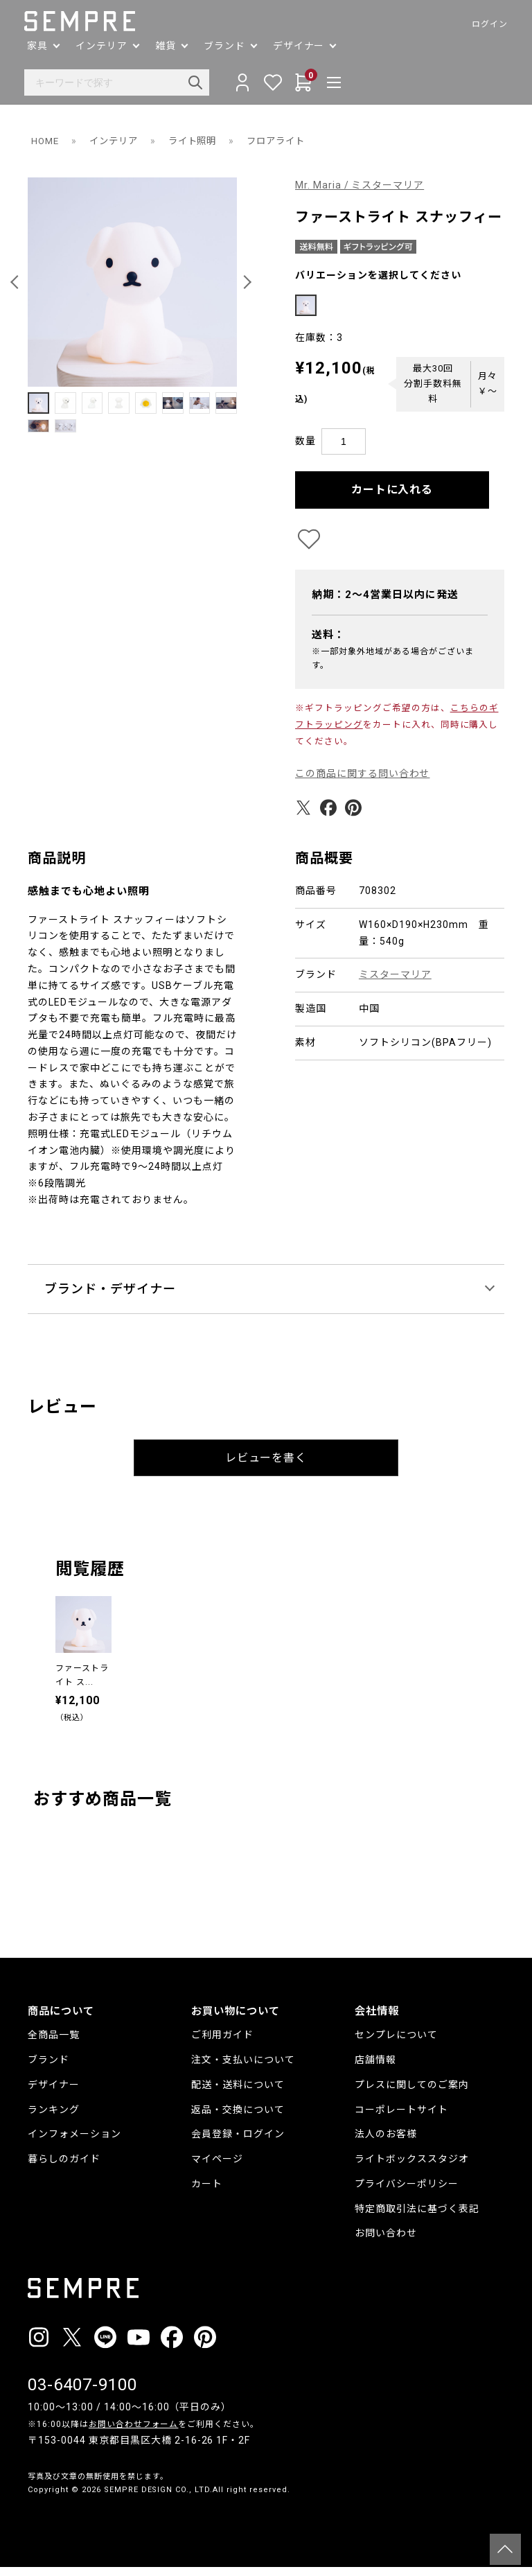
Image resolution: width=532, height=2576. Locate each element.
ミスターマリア (395, 983)
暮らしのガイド (64, 2167)
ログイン (486, 24)
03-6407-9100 (82, 2393)
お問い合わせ (386, 2242)
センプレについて (396, 2043)
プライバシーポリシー (407, 2192)
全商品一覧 (54, 2043)
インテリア (117, 140)
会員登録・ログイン (238, 2142)
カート (206, 2192)
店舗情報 (375, 2068)
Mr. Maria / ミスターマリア (360, 185)
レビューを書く (266, 1466)
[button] (17, 282)
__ (32, 2524)
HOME (46, 140)
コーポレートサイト (401, 2117)
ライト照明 (200, 140)
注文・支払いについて (243, 2068)
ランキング (54, 2117)
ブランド (48, 2068)
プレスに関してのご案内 (412, 2093)
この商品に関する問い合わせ (362, 782)
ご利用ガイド (222, 2043)
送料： (328, 644)
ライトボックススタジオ (412, 2167)
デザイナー (54, 2093)
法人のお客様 (386, 2142)
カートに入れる (392, 498)
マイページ (217, 2167)
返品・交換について (238, 2117)
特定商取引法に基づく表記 (417, 2217)
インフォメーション (74, 2142)
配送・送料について (238, 2093)
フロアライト (287, 140)
